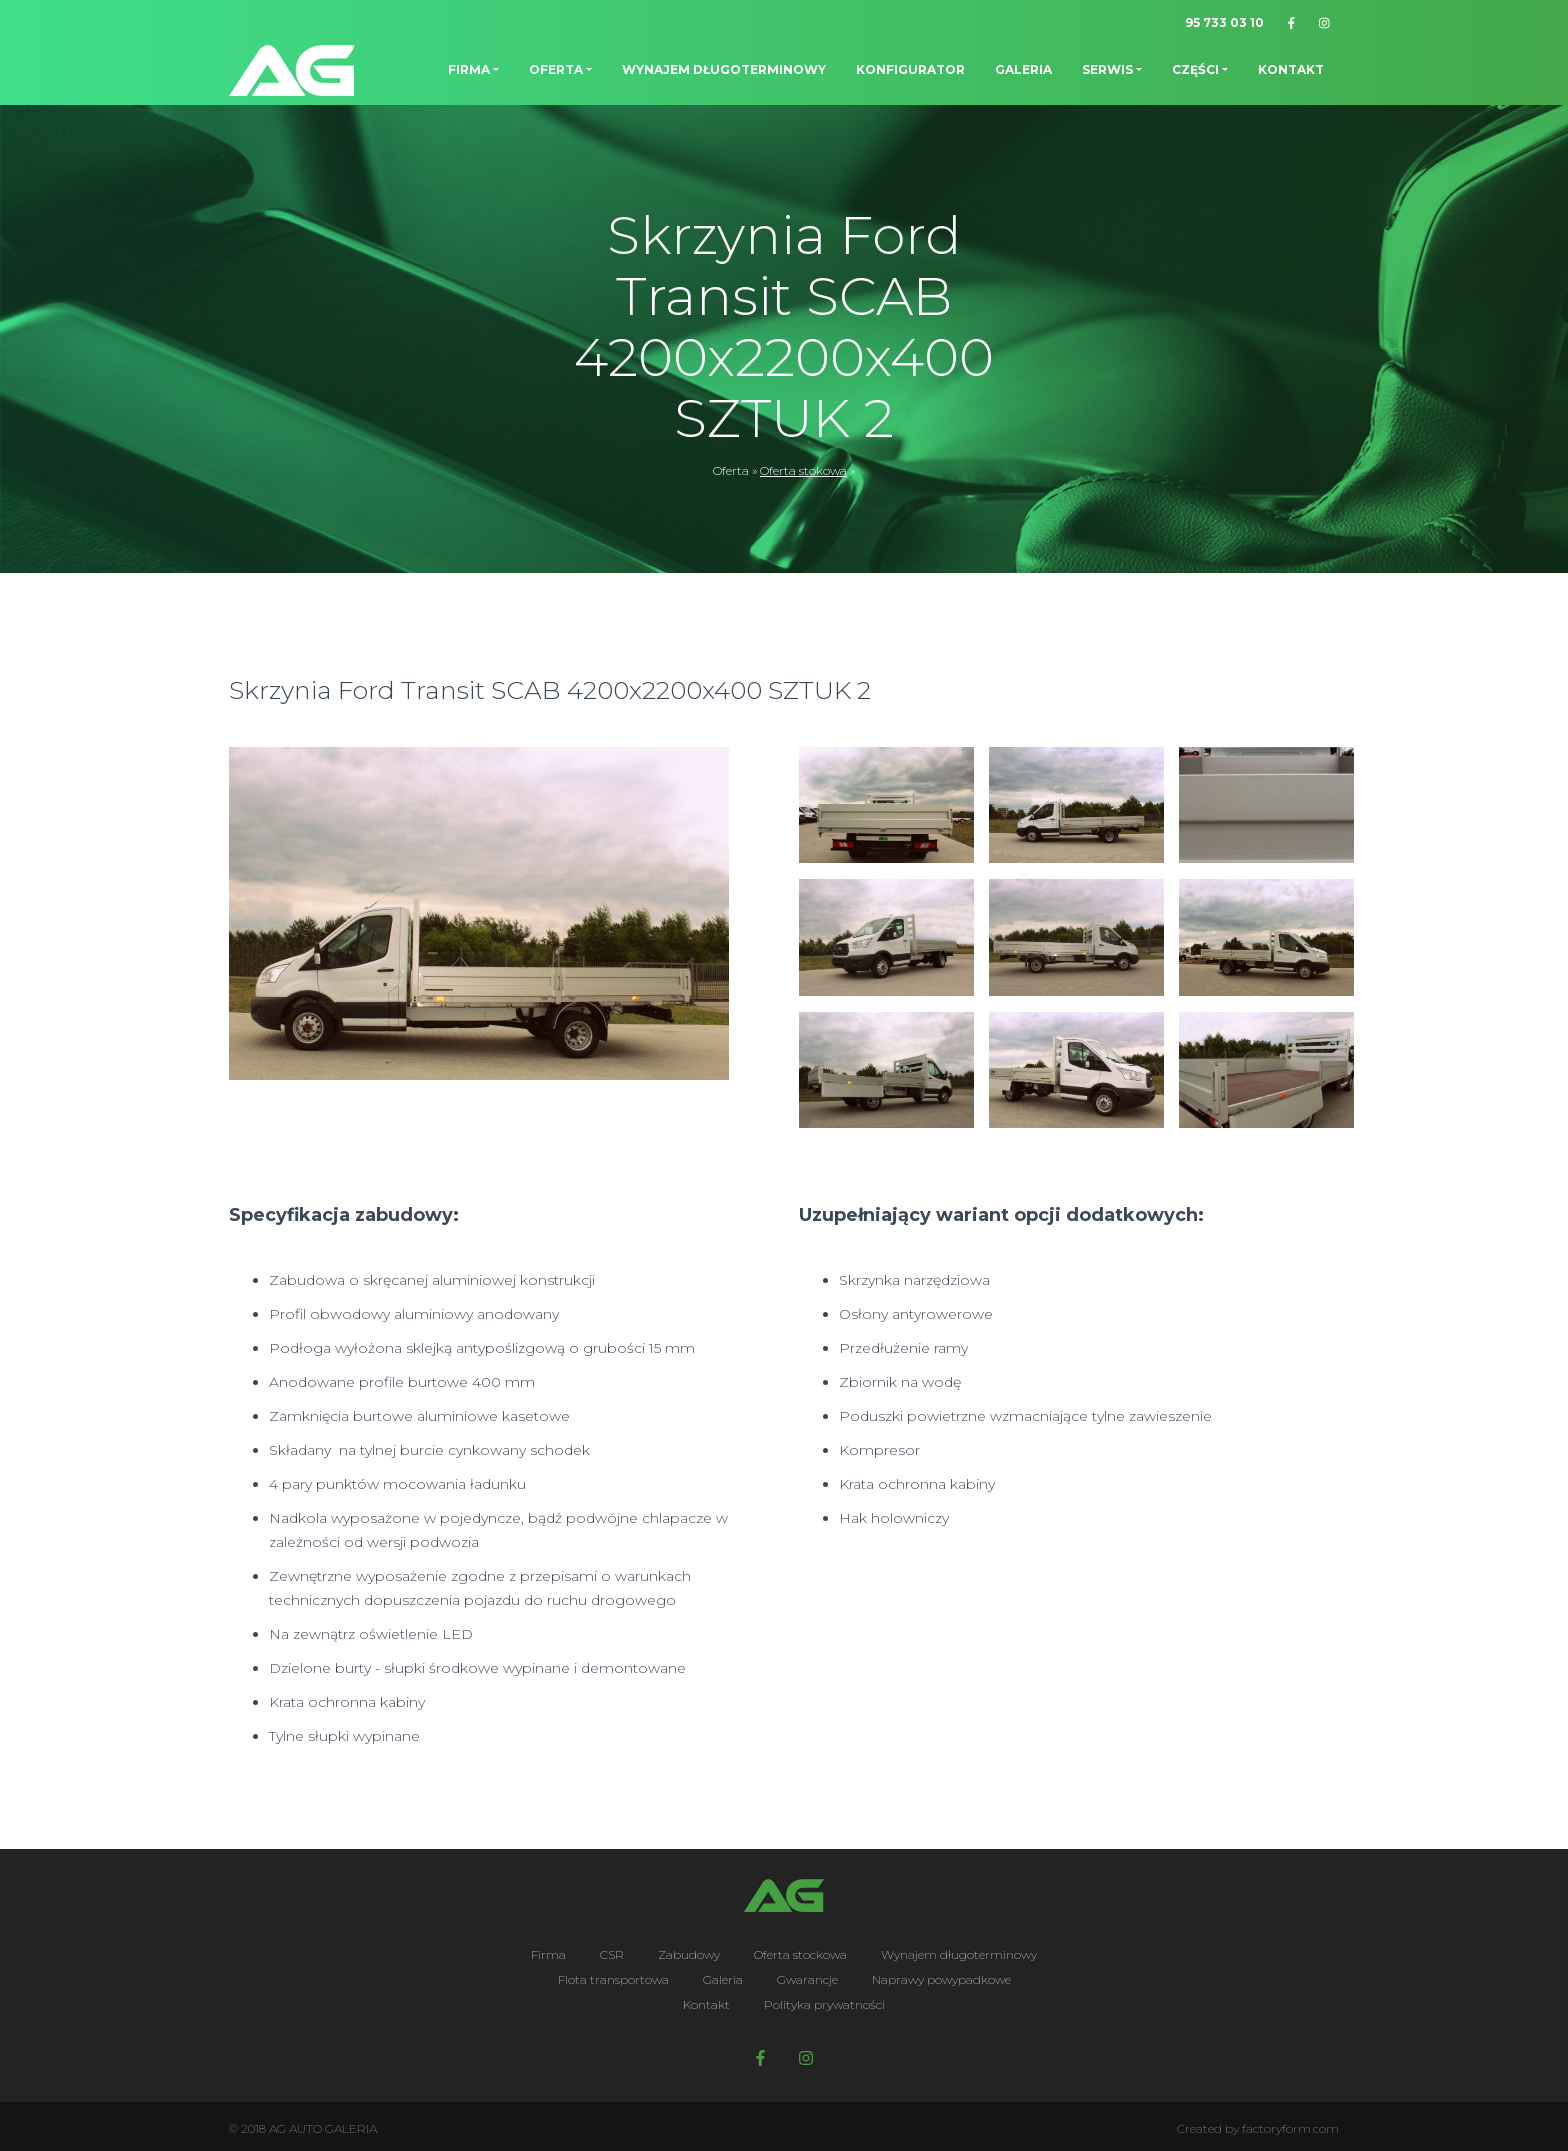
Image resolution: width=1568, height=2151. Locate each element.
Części (1195, 69)
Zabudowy (689, 1954)
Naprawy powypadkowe (941, 1979)
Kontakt (1291, 69)
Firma (469, 69)
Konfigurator (910, 69)
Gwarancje (807, 1979)
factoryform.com (1290, 2128)
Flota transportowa (613, 1979)
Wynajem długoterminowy (724, 69)
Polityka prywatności (824, 2004)
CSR (612, 1954)
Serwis (1107, 69)
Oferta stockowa (800, 1954)
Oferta (556, 69)
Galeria (1023, 69)
